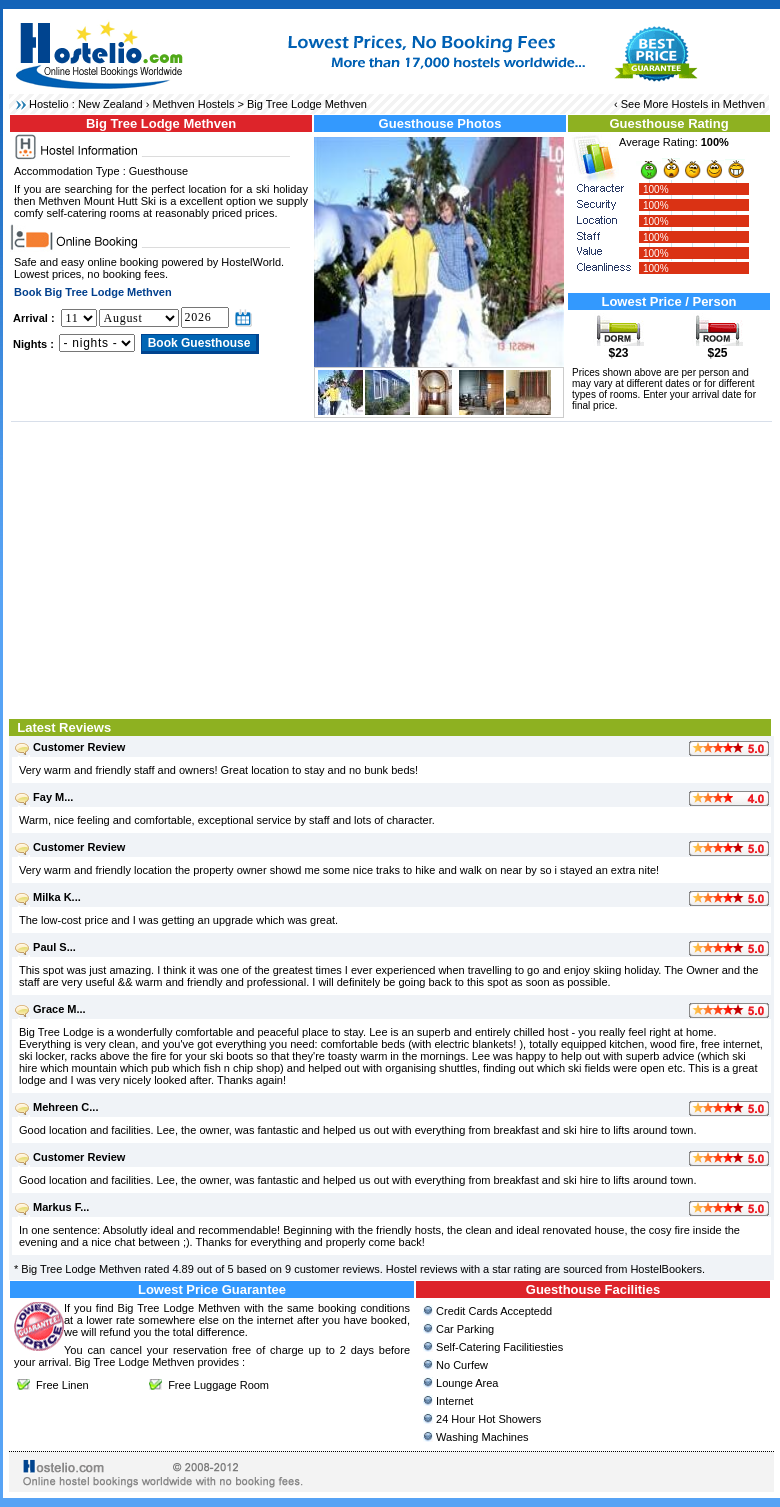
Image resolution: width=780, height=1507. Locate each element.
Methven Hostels (194, 104)
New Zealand (110, 104)
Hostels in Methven (718, 104)
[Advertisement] (391, 568)
